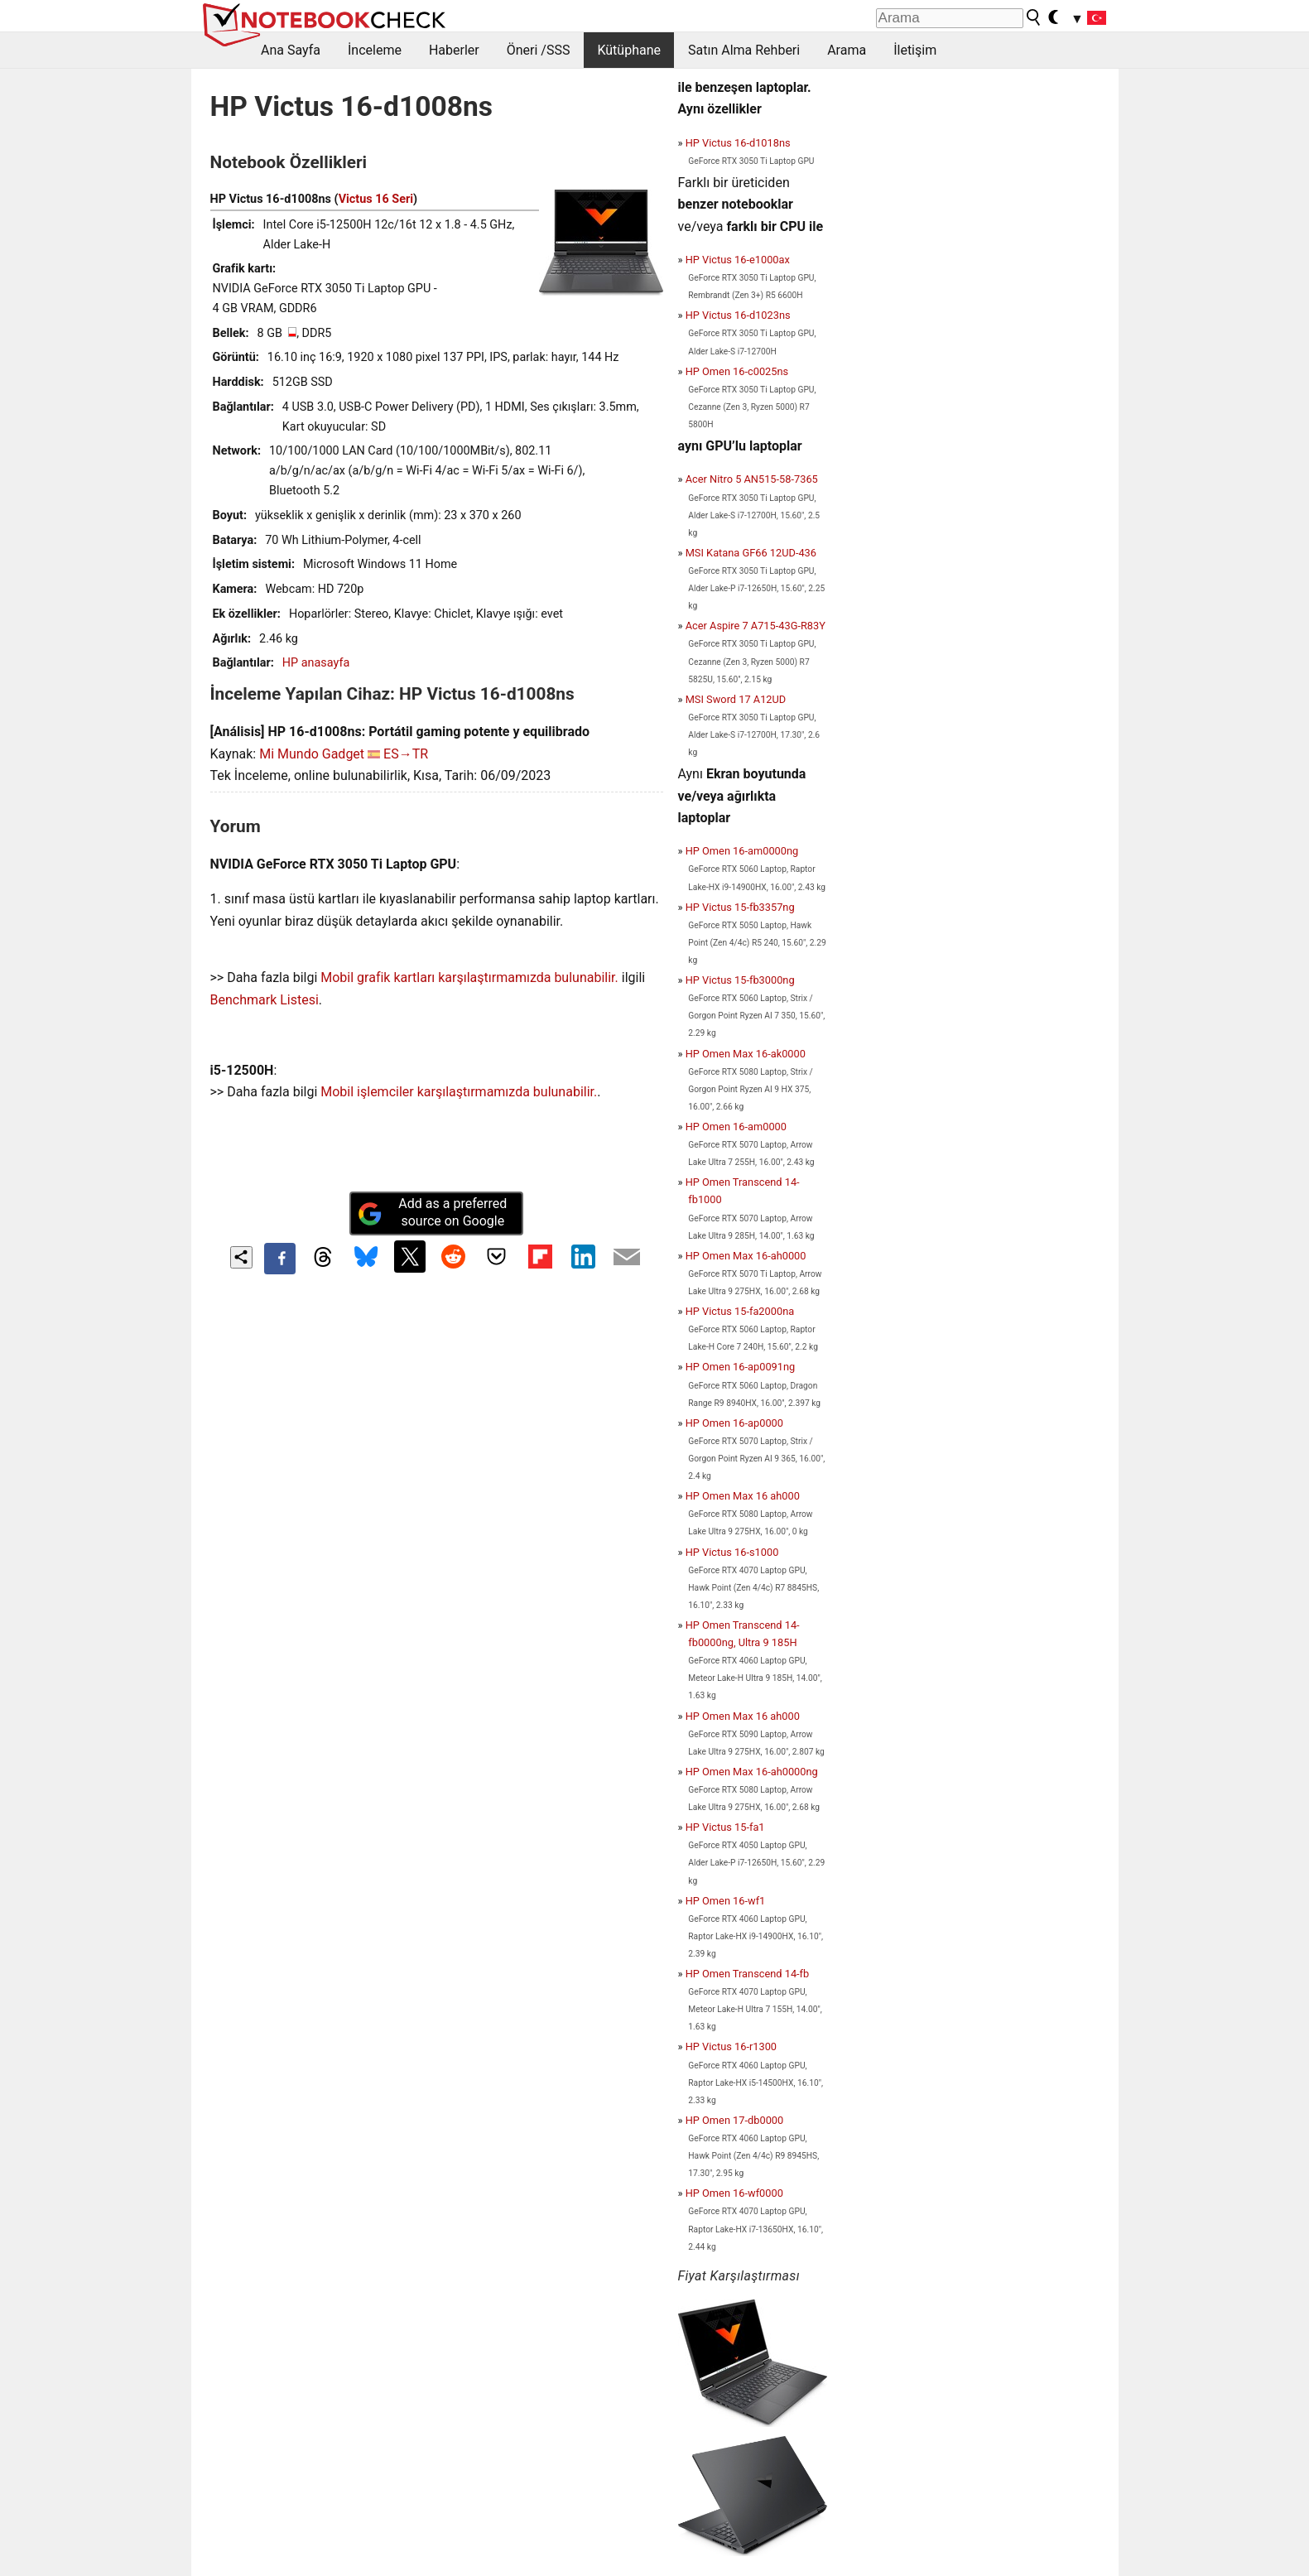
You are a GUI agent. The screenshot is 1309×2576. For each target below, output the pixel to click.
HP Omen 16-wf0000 (734, 2193)
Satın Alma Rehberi (744, 50)
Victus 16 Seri (376, 199)
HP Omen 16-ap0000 (734, 1423)
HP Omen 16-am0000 (736, 1126)
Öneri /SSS (538, 50)
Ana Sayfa (290, 50)
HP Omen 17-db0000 (735, 2120)
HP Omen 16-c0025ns (737, 371)
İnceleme (375, 50)
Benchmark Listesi (264, 1000)
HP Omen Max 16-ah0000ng (752, 1771)
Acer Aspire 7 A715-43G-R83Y (755, 625)
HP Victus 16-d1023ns (738, 315)
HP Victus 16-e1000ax (738, 259)
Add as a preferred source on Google (432, 1212)
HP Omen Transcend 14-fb (748, 1973)
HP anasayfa (315, 663)
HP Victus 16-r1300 (731, 2046)
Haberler (454, 50)
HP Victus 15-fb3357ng (740, 907)
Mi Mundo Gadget (311, 754)
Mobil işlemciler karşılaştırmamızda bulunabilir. (458, 1092)
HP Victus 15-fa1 (725, 1827)
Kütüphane (629, 50)
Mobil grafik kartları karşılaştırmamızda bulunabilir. (469, 977)
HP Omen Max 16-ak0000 (746, 1053)
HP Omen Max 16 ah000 (743, 1496)
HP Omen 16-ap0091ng (741, 1366)
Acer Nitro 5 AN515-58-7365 (752, 479)
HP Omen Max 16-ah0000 (746, 1255)
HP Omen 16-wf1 (726, 1901)
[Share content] (241, 1257)
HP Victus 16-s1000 (732, 1552)
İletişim (914, 50)
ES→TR (405, 754)
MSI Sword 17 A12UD (736, 699)
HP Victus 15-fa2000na (740, 1311)
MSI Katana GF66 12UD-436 (751, 552)
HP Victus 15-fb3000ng (740, 980)
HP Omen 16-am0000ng (742, 851)
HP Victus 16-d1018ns (738, 143)
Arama (846, 50)
